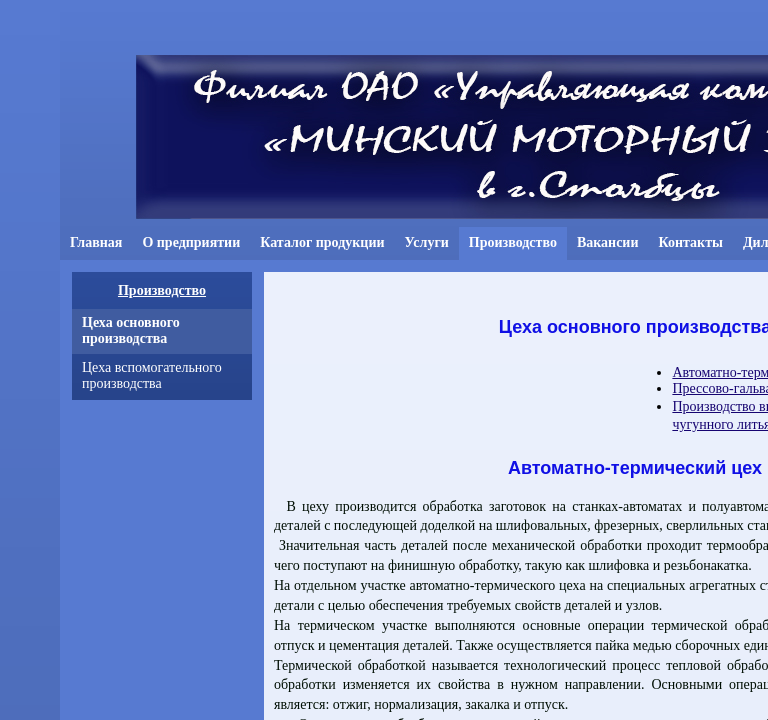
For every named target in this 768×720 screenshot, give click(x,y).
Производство (162, 290)
